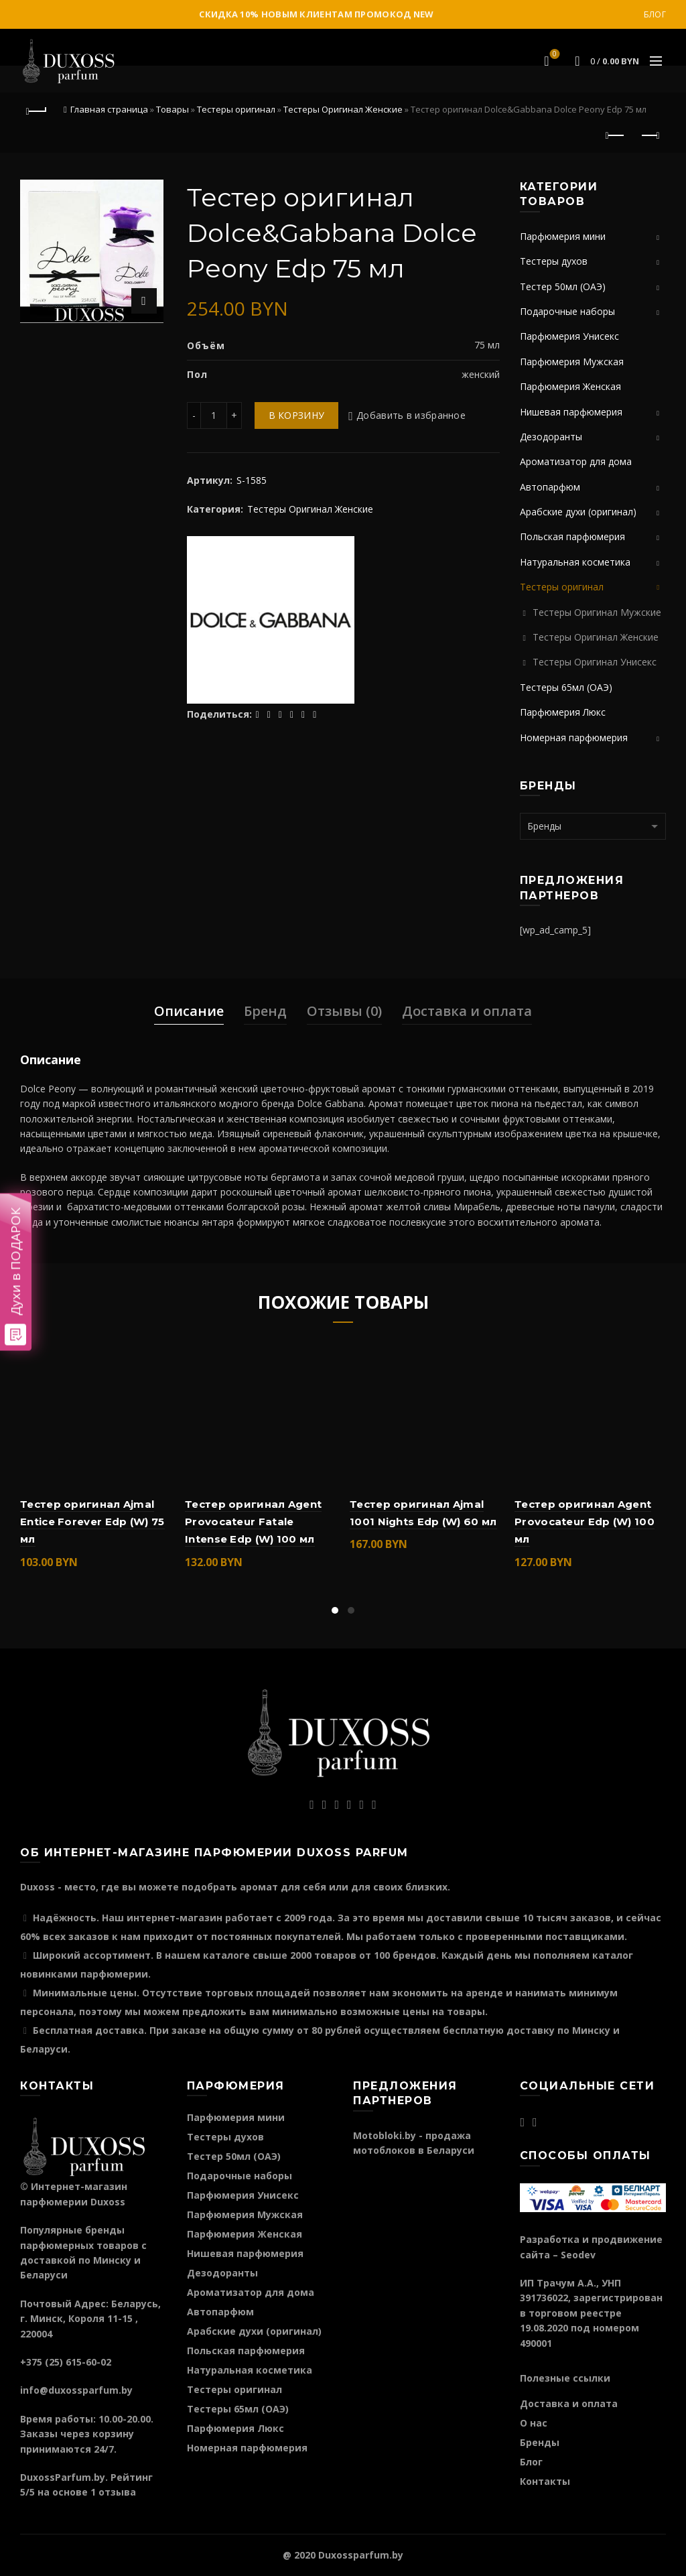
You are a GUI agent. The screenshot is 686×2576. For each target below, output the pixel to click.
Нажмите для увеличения (144, 301)
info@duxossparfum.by (76, 2390)
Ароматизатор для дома (576, 461)
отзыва (117, 2492)
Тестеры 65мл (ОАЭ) (566, 687)
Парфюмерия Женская (570, 386)
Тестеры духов (554, 261)
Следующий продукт (649, 135)
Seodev (578, 2254)
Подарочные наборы (567, 311)
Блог (655, 14)
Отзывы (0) (344, 1011)
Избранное (553, 55)
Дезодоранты (551, 436)
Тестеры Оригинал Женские (343, 109)
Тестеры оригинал (236, 109)
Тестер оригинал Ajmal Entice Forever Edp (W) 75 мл (92, 1522)
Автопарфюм (550, 486)
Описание (189, 1011)
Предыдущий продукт (616, 135)
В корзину (297, 415)
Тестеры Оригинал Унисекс (595, 661)
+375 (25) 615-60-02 (65, 2362)
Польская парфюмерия (572, 536)
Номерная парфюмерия (574, 737)
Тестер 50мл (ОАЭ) (563, 286)
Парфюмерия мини (563, 236)
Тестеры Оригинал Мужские (597, 612)
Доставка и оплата (467, 1011)
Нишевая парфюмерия (571, 411)
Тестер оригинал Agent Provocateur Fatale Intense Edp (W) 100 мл (253, 1522)
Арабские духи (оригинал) (578, 511)
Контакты (545, 2481)
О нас (533, 2423)
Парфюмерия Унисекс (569, 336)
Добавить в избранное (411, 415)
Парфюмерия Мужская (572, 361)
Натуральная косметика (575, 562)
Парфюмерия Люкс (563, 712)
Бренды (539, 2442)
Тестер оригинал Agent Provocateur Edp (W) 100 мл (584, 1522)
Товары (172, 109)
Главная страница (109, 109)
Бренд (265, 1011)
